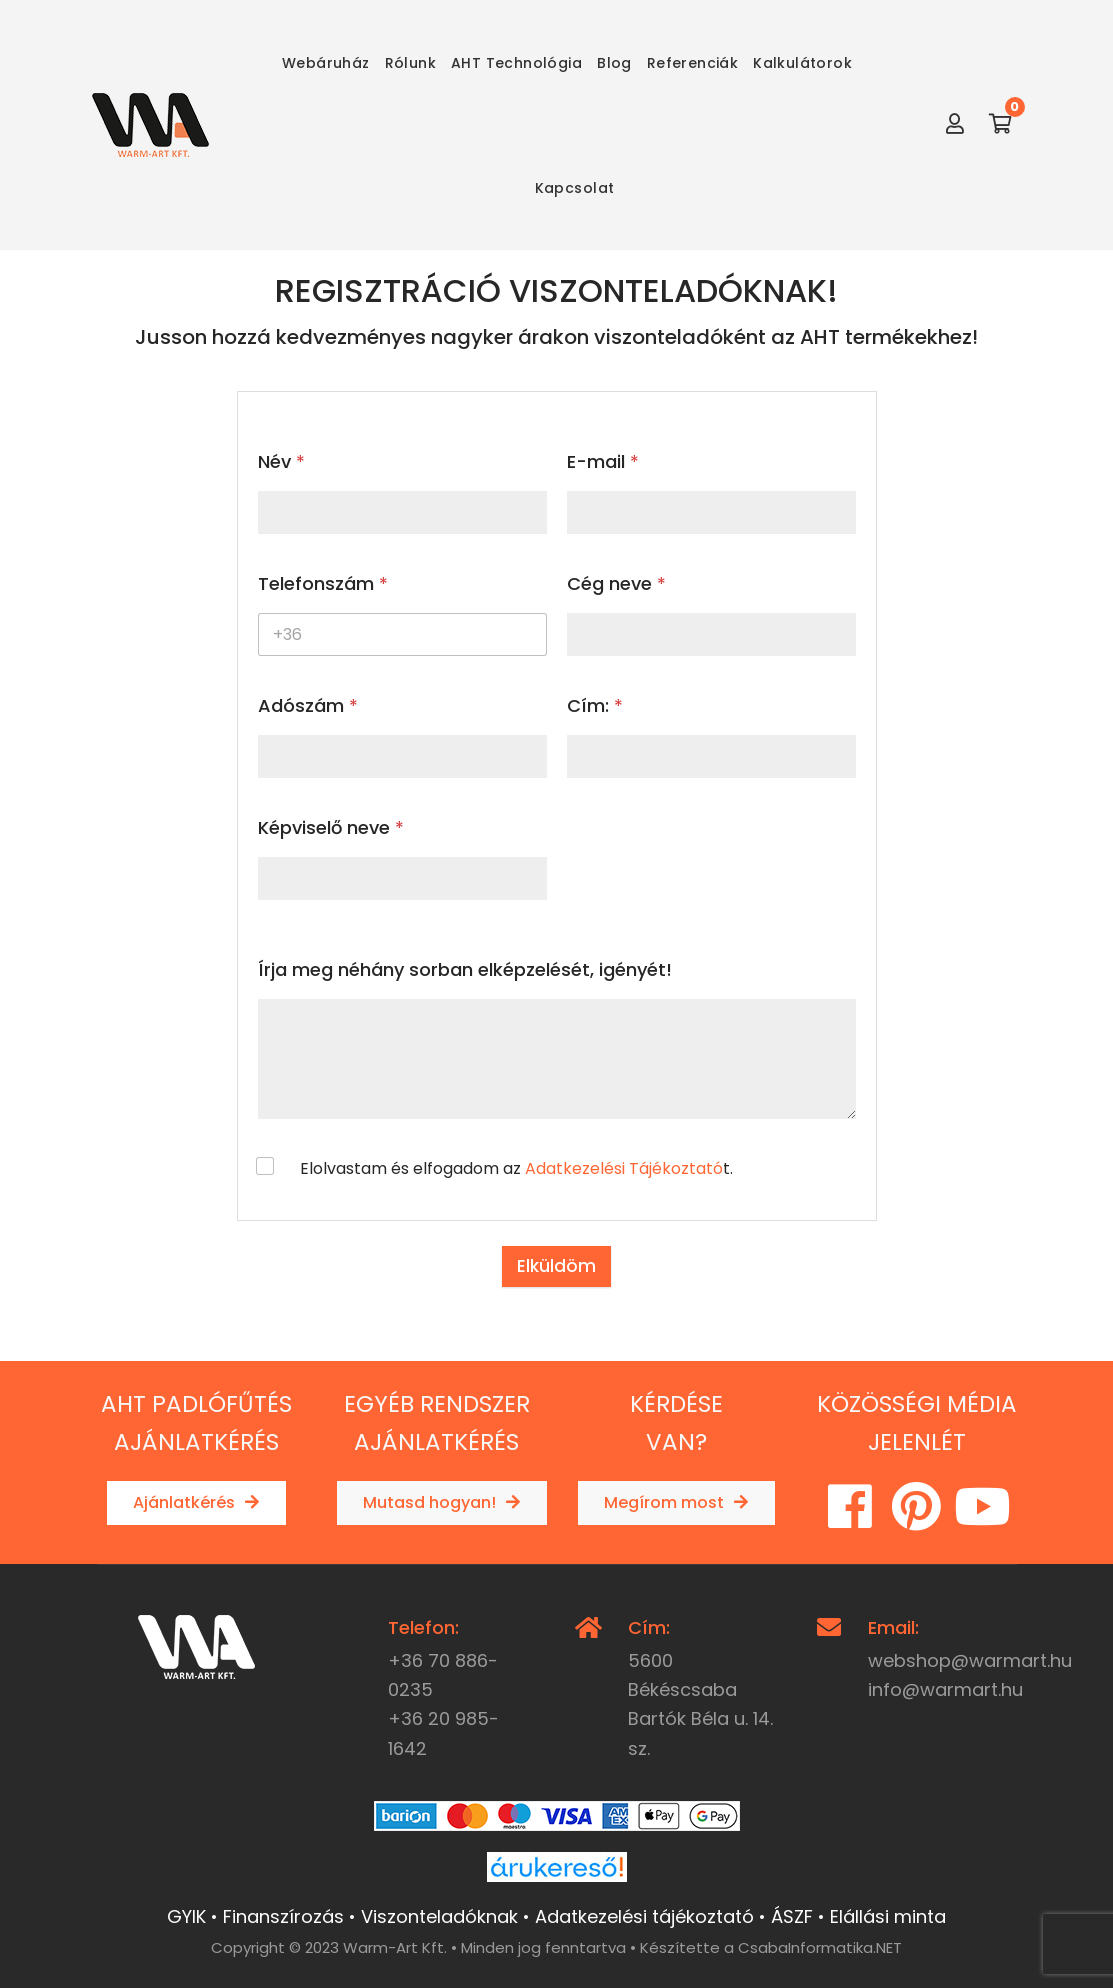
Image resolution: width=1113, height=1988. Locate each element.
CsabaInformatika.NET (820, 1947)
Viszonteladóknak (439, 1916)
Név (281, 461)
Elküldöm (556, 1266)
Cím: (595, 705)
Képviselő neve (331, 827)
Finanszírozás (283, 1916)
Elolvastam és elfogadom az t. (516, 1169)
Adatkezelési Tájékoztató (624, 1168)
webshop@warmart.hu (970, 1660)
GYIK (186, 1916)
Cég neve (616, 583)
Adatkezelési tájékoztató (644, 1916)
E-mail (603, 461)
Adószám (308, 705)
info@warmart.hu (945, 1689)
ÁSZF (792, 1916)
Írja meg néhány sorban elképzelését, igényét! (465, 969)
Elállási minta (888, 1916)
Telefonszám (323, 583)
